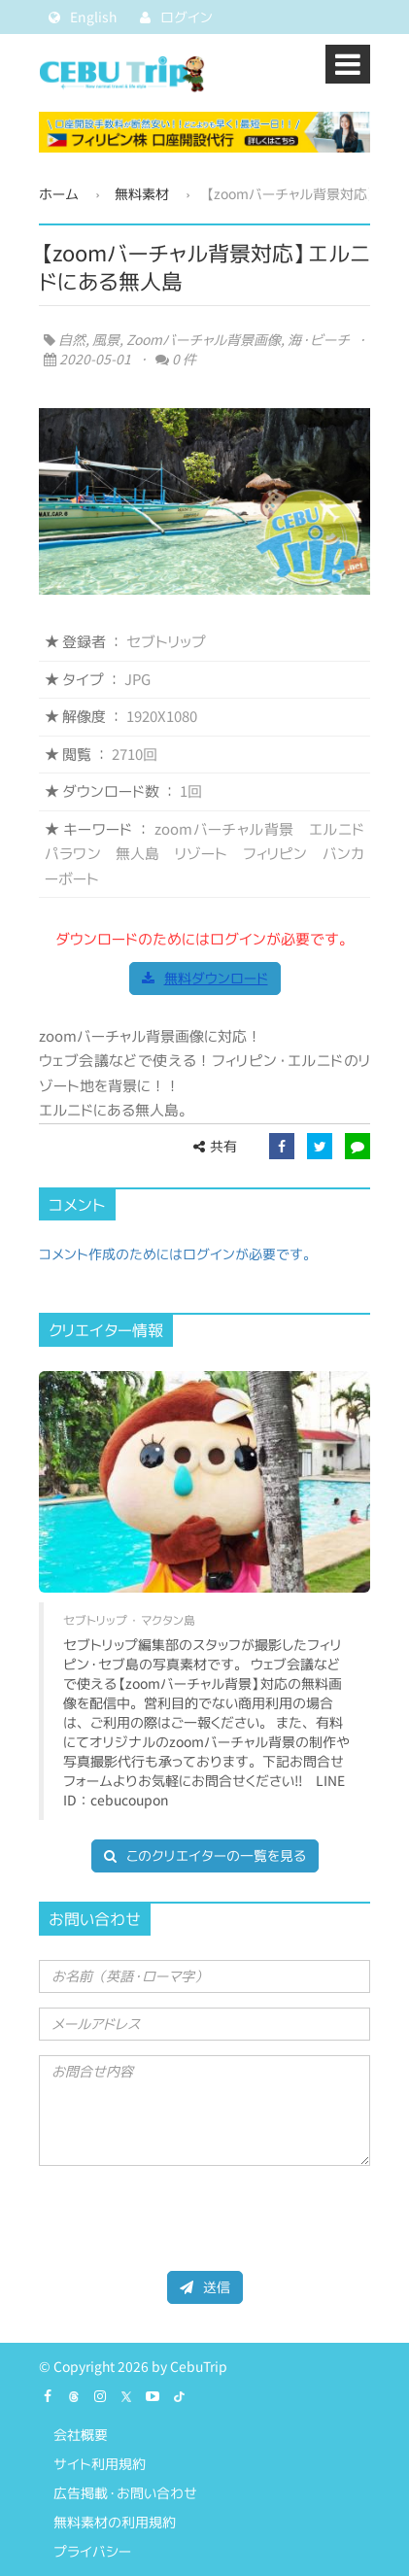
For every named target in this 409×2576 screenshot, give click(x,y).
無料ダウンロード (205, 978)
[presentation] (186, 2218)
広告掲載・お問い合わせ (125, 2493)
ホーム (59, 194)
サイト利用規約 (99, 2464)
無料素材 (142, 194)
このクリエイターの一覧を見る (205, 1855)
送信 (205, 2287)
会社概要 (80, 2434)
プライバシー (92, 2551)
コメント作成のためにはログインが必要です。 (178, 1254)
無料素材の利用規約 (114, 2522)
